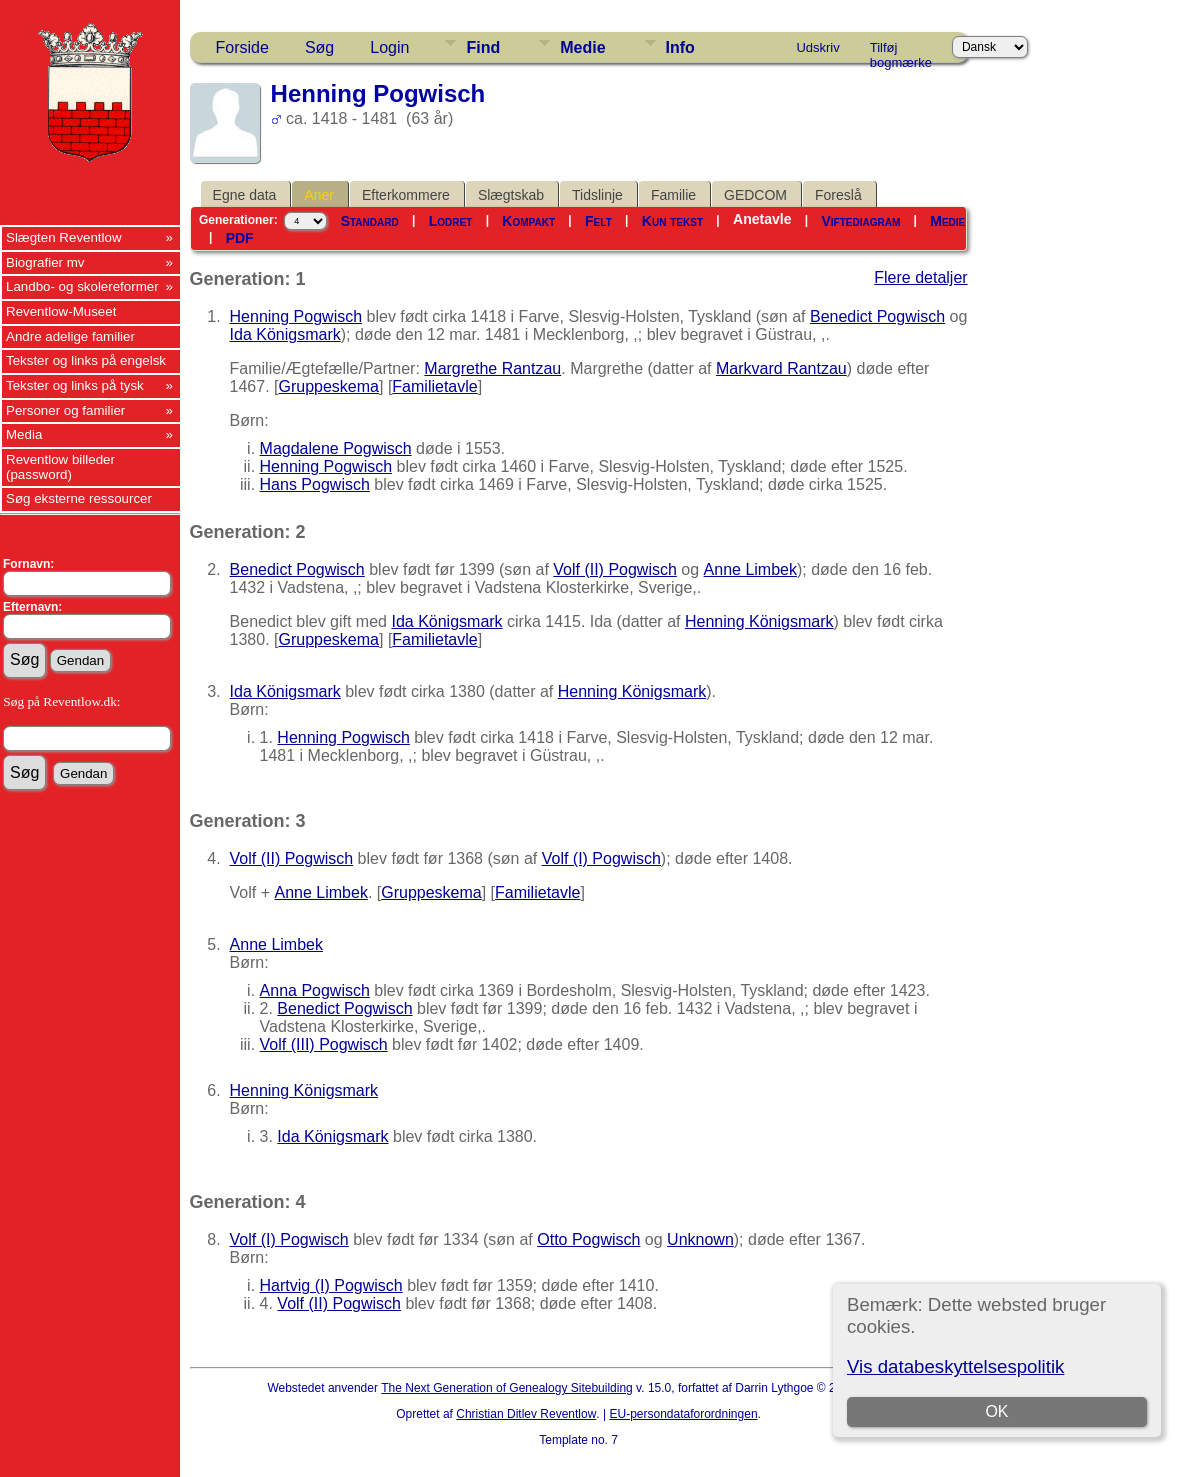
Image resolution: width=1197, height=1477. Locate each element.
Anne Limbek (750, 569)
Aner (319, 195)
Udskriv (817, 47)
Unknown (700, 1239)
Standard (370, 221)
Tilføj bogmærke (901, 51)
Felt (598, 221)
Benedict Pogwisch (877, 316)
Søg (319, 47)
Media (24, 434)
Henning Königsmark (759, 621)
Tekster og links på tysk (75, 385)
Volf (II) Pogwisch (615, 569)
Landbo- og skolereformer (82, 286)
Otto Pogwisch (588, 1239)
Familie (673, 195)
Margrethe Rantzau (492, 368)
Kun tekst (672, 221)
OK (997, 1411)
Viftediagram (860, 221)
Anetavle (762, 219)
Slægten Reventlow (64, 237)
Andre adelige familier (70, 336)
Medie (582, 47)
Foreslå (838, 195)
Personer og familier (65, 410)
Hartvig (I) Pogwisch (331, 1285)
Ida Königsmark (285, 334)
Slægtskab (511, 195)
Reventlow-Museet (61, 311)
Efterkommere (406, 195)
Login (389, 47)
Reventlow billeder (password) (60, 467)
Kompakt (528, 221)
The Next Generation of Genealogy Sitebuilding (507, 1388)
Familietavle (434, 386)
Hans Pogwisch (315, 484)
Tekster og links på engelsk (86, 360)
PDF (240, 238)
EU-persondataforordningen (683, 1414)
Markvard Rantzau (781, 368)
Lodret (451, 221)
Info (680, 47)
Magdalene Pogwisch (336, 448)
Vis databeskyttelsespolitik (955, 1366)
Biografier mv (45, 262)
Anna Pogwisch (315, 990)
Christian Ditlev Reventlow (526, 1414)
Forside (242, 47)
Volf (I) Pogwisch (601, 858)
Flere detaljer (920, 277)
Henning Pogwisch (296, 316)
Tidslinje (597, 195)
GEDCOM (755, 195)
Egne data (245, 195)
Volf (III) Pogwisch (324, 1044)
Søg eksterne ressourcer (79, 498)
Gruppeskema (329, 386)
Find (483, 47)
